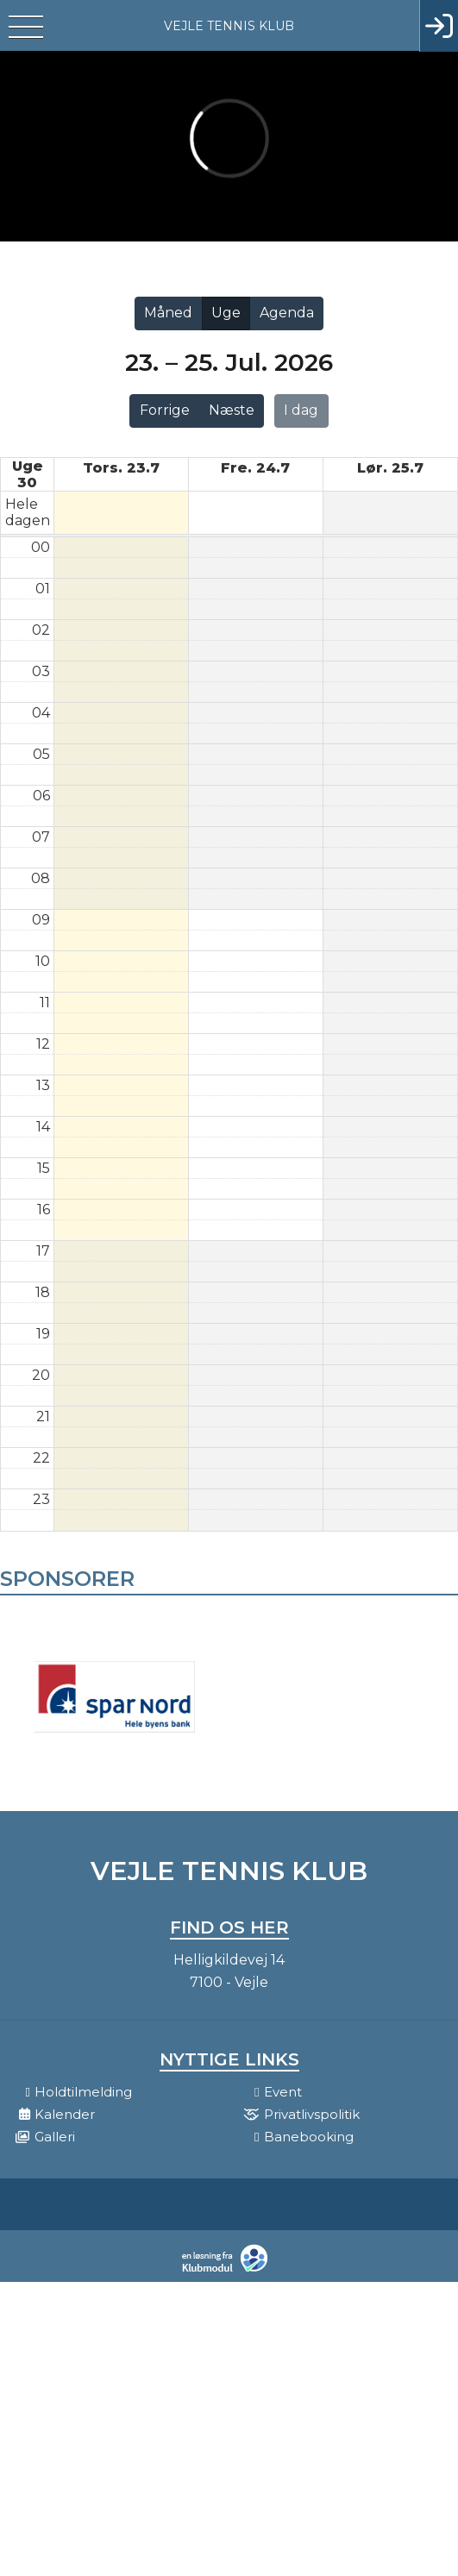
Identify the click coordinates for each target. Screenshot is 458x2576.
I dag (301, 410)
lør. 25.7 (390, 468)
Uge (226, 312)
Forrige (165, 410)
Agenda (287, 312)
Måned (168, 312)
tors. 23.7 (121, 468)
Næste (231, 410)
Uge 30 (27, 474)
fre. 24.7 (255, 468)
